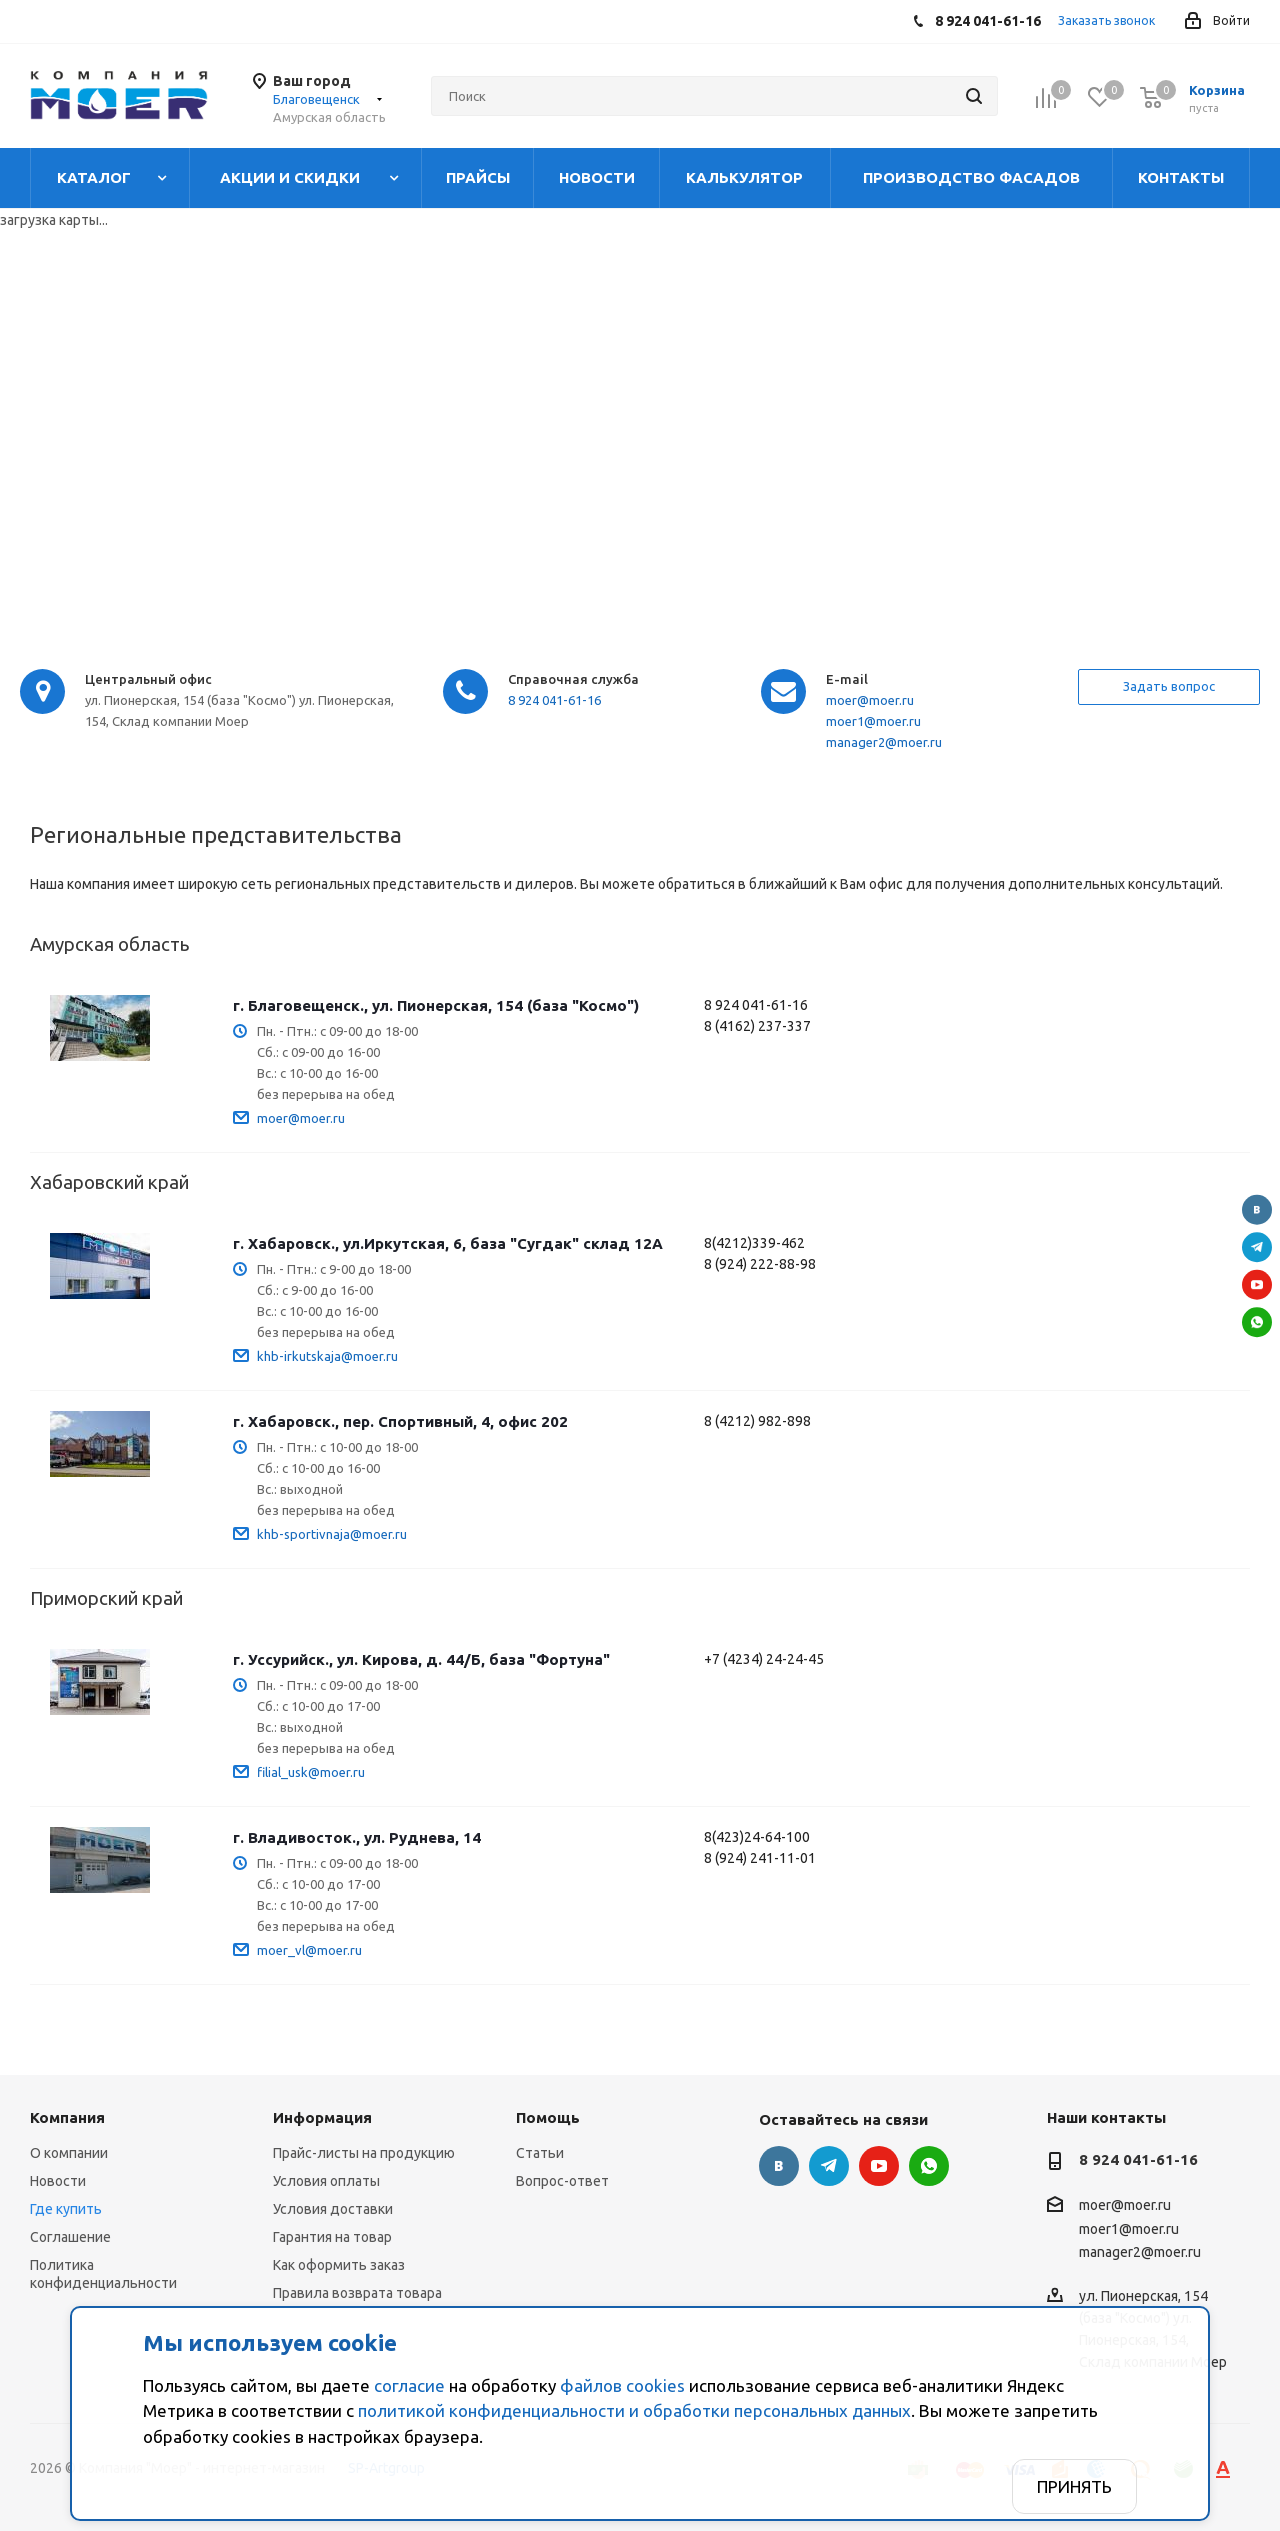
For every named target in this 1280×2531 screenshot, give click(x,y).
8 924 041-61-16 (554, 700)
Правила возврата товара (357, 2293)
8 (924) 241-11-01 (760, 1858)
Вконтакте (1257, 1209)
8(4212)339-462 (754, 1243)
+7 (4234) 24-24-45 (764, 1659)
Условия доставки (333, 2209)
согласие (409, 2385)
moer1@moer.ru (873, 721)
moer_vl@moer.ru (309, 1950)
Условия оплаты (326, 2181)
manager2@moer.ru (884, 742)
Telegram (1257, 1247)
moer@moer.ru (870, 700)
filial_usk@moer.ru (311, 1772)
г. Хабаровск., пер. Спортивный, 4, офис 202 (400, 1421)
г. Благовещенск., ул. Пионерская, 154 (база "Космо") (436, 1005)
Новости (58, 2181)
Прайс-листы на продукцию (364, 2153)
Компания (67, 2117)
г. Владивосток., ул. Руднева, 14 (357, 1837)
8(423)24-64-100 (757, 1837)
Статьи (540, 2153)
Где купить (66, 2209)
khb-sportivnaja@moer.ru (332, 1534)
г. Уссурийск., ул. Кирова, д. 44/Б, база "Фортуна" (421, 1659)
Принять (1074, 2486)
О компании (69, 2153)
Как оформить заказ (339, 2265)
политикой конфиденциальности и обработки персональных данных (634, 2410)
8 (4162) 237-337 (757, 1026)
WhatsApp (1257, 1322)
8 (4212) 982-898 (757, 1421)
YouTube (1257, 1284)
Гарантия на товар (332, 2237)
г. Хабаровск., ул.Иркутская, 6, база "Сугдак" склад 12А (448, 1243)
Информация (322, 2117)
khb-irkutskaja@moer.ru (327, 1356)
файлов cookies (622, 2385)
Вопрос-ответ (562, 2181)
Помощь (548, 2117)
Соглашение (70, 2237)
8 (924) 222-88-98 (760, 1264)
